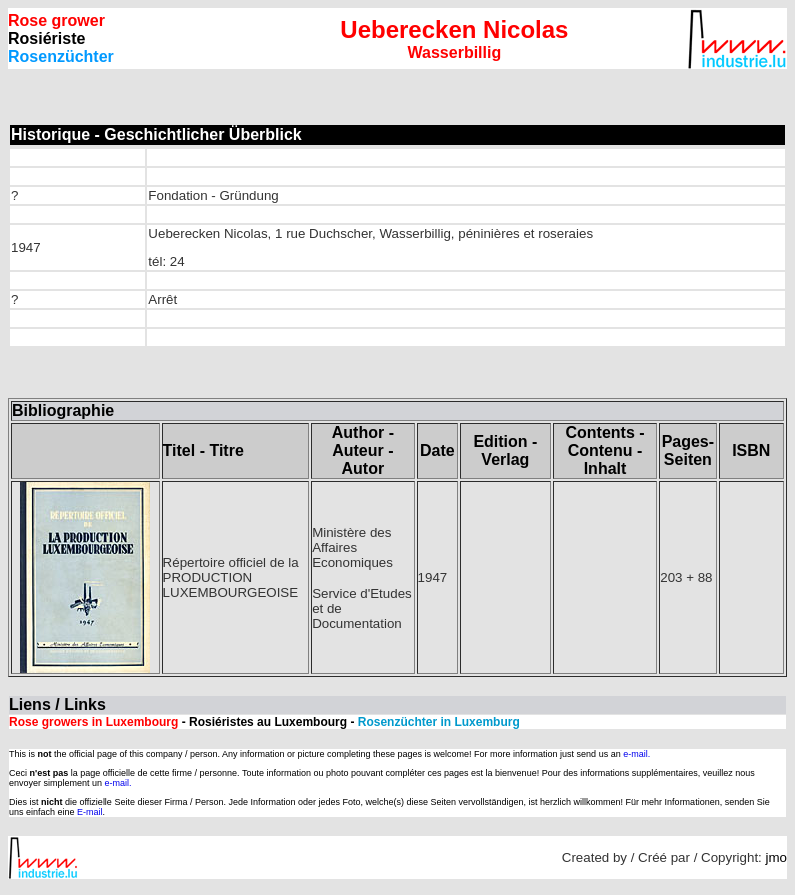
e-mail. (636, 754)
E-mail (90, 812)
